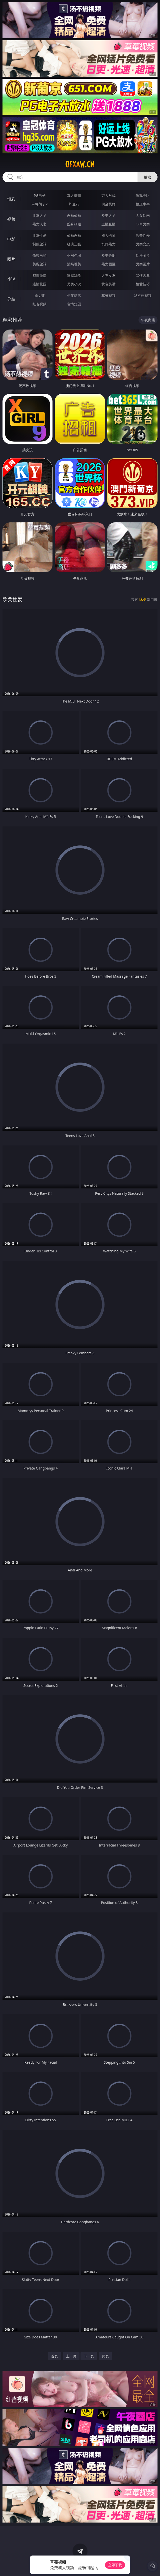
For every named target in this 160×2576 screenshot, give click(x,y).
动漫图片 (143, 255)
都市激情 (39, 275)
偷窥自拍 (39, 255)
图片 (11, 259)
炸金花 (74, 204)
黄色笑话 (109, 284)
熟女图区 (109, 264)
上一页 (71, 2356)
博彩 (11, 199)
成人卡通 (109, 235)
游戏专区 (143, 195)
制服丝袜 (39, 244)
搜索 (147, 177)
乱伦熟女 (109, 244)
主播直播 (109, 224)
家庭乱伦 (74, 275)
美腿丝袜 (39, 264)
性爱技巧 (143, 284)
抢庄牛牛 (143, 204)
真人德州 (74, 195)
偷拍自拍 (74, 235)
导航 (11, 299)
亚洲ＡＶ (39, 215)
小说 (11, 279)
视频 (11, 219)
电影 (11, 239)
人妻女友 (109, 275)
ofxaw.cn (79, 164)
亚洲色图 (74, 255)
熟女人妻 (39, 224)
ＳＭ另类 (143, 224)
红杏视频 (39, 304)
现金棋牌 (109, 204)
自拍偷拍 (74, 215)
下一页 (89, 2356)
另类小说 (74, 284)
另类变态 (143, 244)
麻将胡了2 (40, 204)
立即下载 (115, 2565)
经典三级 (74, 244)
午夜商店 (74, 295)
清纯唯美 (74, 264)
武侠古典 (143, 275)
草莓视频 (109, 295)
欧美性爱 (143, 235)
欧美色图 (109, 255)
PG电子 (40, 195)
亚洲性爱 (39, 235)
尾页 (105, 2356)
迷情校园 (39, 284)
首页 (54, 2356)
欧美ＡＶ (109, 215)
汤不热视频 (143, 295)
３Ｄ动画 (143, 215)
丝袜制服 (74, 224)
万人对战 (109, 195)
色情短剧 (74, 304)
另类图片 (143, 264)
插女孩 (39, 295)
